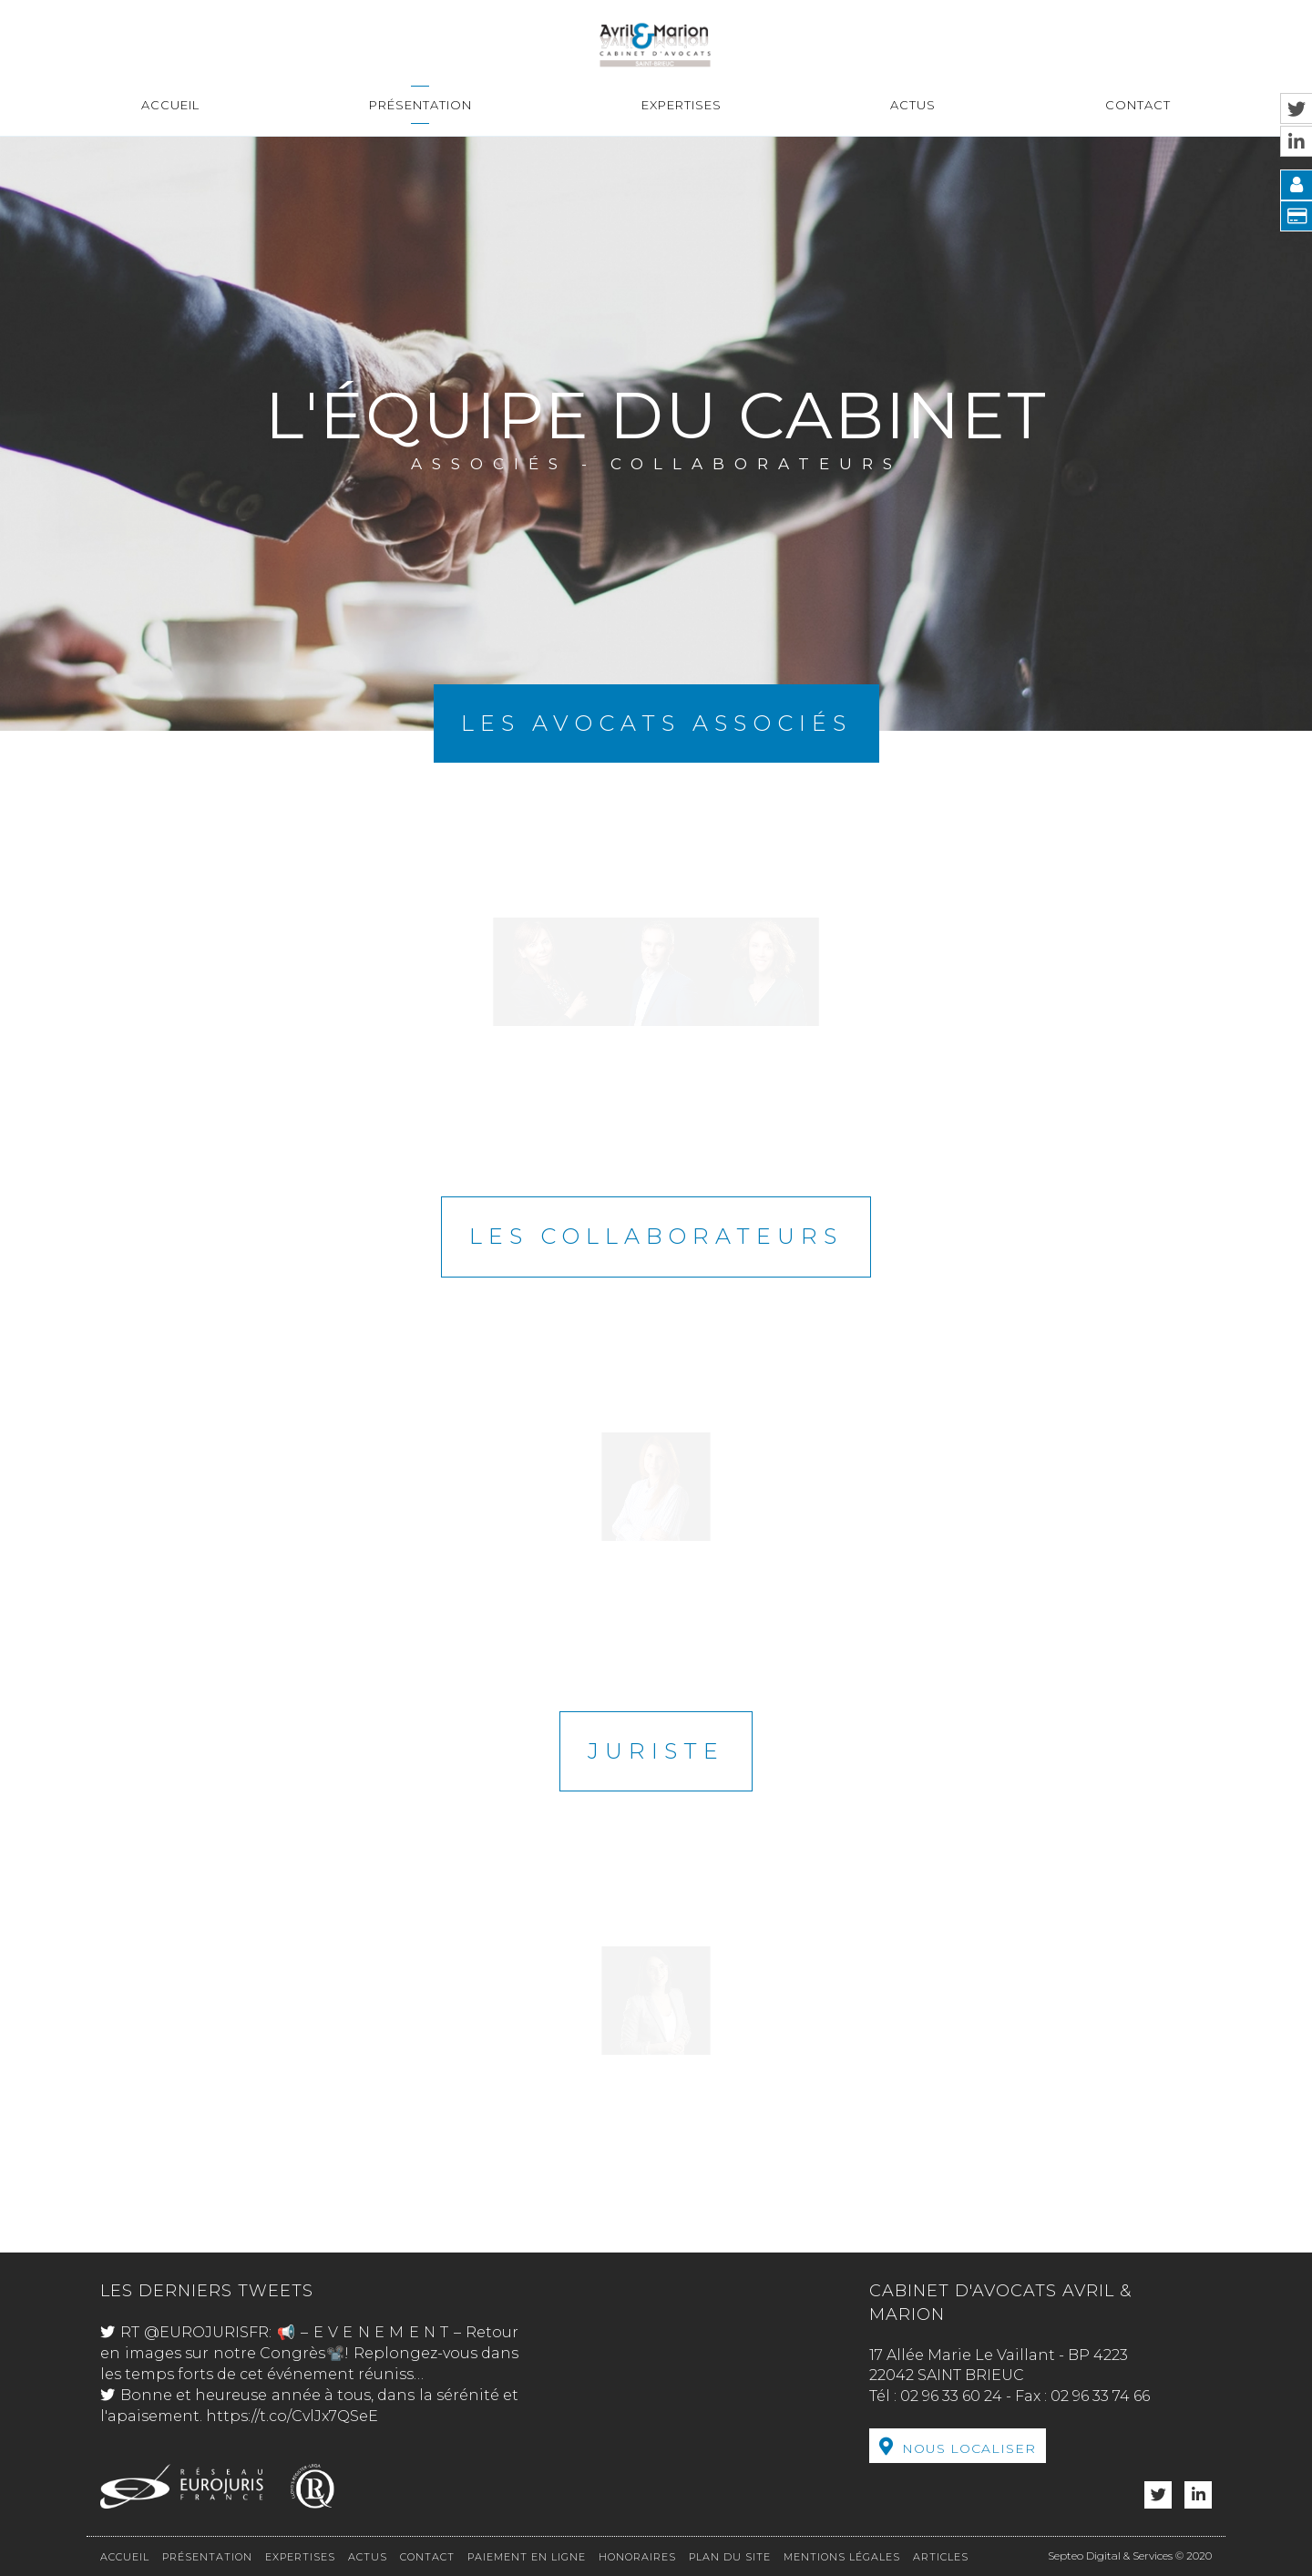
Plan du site (730, 2556)
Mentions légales (842, 2556)
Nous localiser (969, 2448)
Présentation (420, 104)
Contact (1138, 104)
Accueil (170, 104)
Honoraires (637, 2556)
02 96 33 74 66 (1100, 2396)
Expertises (681, 104)
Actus (913, 104)
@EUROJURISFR (206, 2332)
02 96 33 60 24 (951, 2396)
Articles (941, 2556)
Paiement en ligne (526, 2556)
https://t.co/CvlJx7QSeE (292, 2416)
